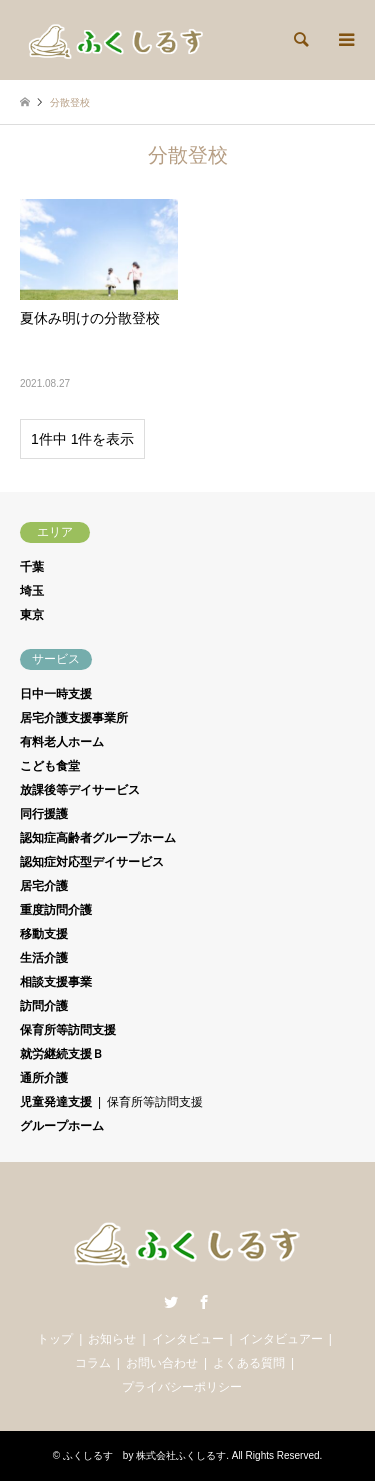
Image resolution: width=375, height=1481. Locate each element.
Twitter (171, 1302)
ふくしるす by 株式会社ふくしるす (144, 1455)
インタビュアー (281, 1339)
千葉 (32, 567)
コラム (93, 1363)
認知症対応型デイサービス (92, 862)
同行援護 (44, 814)
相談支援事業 (56, 982)
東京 (32, 615)
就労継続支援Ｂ (62, 1054)
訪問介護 (44, 1006)
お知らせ (112, 1339)
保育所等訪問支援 (68, 1030)
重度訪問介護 (56, 910)
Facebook (204, 1302)
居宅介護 (44, 886)
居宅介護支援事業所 (74, 718)
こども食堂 (50, 766)
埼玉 (32, 591)
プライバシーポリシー (182, 1387)
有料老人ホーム (62, 742)
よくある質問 (249, 1363)
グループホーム (62, 1126)
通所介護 (44, 1078)
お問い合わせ (162, 1363)
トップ (55, 1339)
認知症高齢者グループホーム (98, 838)
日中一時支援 (56, 694)
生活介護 (44, 958)
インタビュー (188, 1339)
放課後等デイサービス (80, 790)
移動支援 (44, 934)
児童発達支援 (56, 1102)
